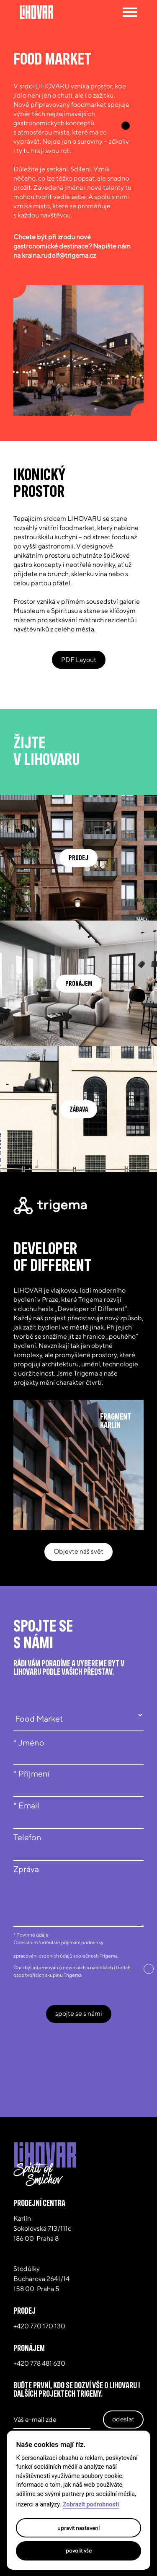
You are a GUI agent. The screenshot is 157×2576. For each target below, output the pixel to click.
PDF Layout (78, 660)
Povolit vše (79, 2550)
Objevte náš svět (78, 1551)
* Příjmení (31, 1773)
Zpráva (26, 1869)
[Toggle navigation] (129, 12)
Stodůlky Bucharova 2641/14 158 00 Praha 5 (41, 2279)
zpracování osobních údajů (42, 1956)
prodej (78, 857)
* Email (26, 1805)
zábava (78, 1109)
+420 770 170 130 (39, 2326)
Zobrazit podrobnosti (91, 2504)
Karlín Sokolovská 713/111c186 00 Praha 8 (42, 2228)
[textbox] (78, 1893)
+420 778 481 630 (39, 2363)
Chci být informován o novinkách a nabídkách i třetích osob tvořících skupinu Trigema (72, 1971)
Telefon (27, 1837)
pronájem (78, 983)
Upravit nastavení (78, 2527)
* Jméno (28, 1742)
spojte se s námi (78, 2013)
